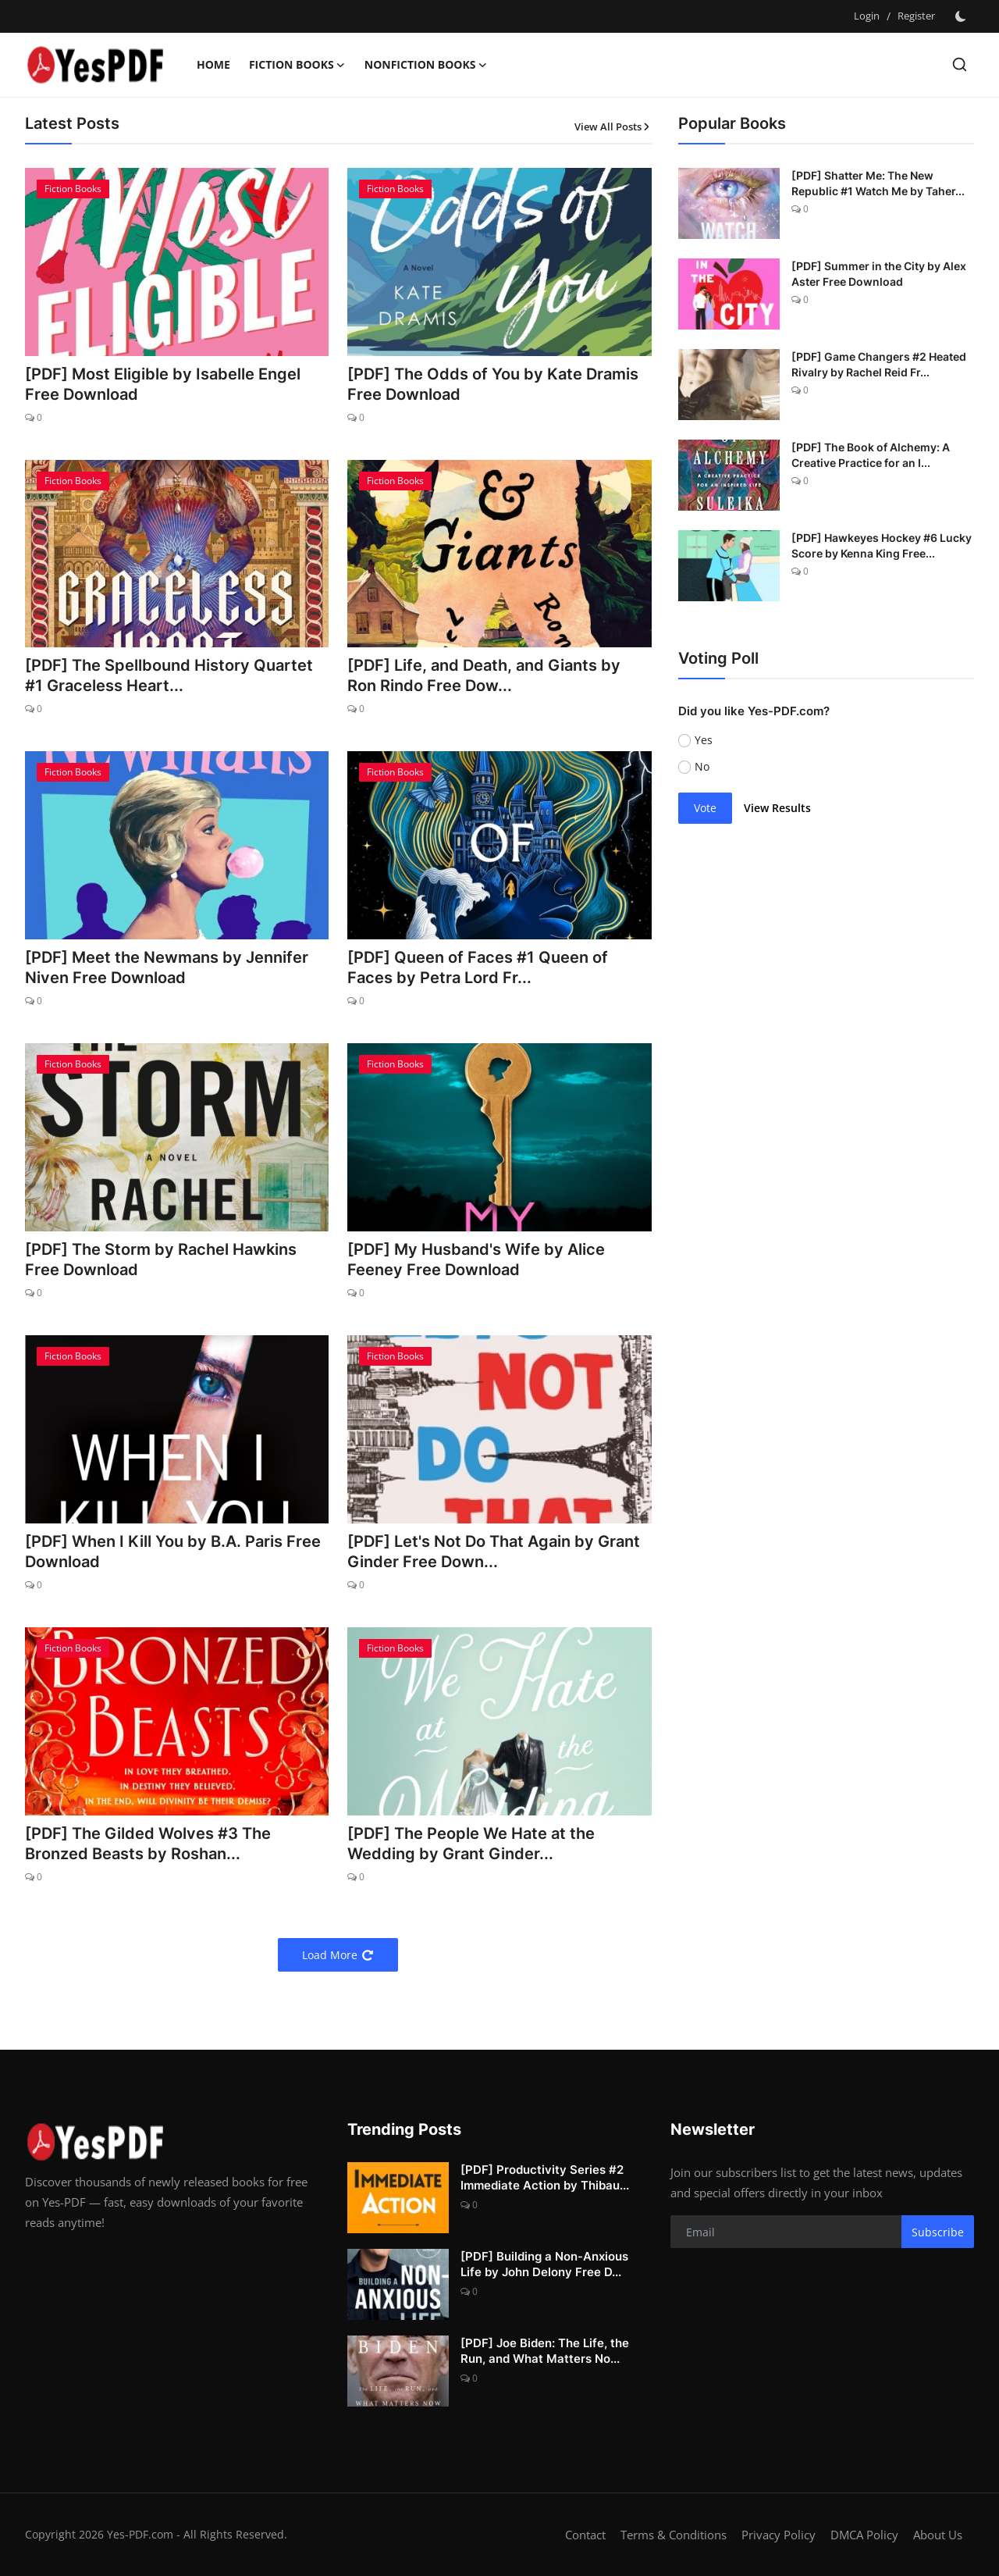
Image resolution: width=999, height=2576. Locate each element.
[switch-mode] (962, 16)
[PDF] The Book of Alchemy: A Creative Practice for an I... (870, 454)
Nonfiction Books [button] (426, 64)
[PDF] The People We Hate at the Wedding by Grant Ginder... (471, 1843)
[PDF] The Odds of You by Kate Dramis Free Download (492, 384)
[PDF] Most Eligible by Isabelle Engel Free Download (162, 384)
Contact (585, 2534)
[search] (959, 64)
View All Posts (613, 126)
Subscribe (938, 2232)
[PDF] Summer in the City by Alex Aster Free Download (878, 273)
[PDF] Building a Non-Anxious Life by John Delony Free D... (544, 2264)
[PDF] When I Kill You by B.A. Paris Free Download (173, 1551)
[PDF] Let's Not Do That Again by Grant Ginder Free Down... (493, 1551)
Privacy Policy (778, 2534)
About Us (937, 2534)
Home (213, 64)
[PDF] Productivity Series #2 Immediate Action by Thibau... (544, 2177)
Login (867, 16)
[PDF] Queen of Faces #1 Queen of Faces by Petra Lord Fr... (477, 967)
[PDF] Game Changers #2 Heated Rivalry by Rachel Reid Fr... (878, 364)
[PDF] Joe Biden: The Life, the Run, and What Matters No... (544, 2351)
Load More (338, 1954)
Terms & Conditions (673, 2534)
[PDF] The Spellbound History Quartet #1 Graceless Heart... (169, 675)
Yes (704, 739)
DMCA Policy (864, 2534)
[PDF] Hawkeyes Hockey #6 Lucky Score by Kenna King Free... (881, 545)
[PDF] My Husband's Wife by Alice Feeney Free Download (476, 1259)
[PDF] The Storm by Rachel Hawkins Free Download (161, 1259)
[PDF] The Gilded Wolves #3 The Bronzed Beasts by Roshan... (148, 1843)
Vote (705, 807)
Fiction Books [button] (297, 64)
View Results (777, 807)
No (702, 766)
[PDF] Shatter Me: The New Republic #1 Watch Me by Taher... (878, 183)
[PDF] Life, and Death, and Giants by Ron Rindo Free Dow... (483, 675)
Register (916, 16)
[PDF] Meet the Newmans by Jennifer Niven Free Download (166, 967)
